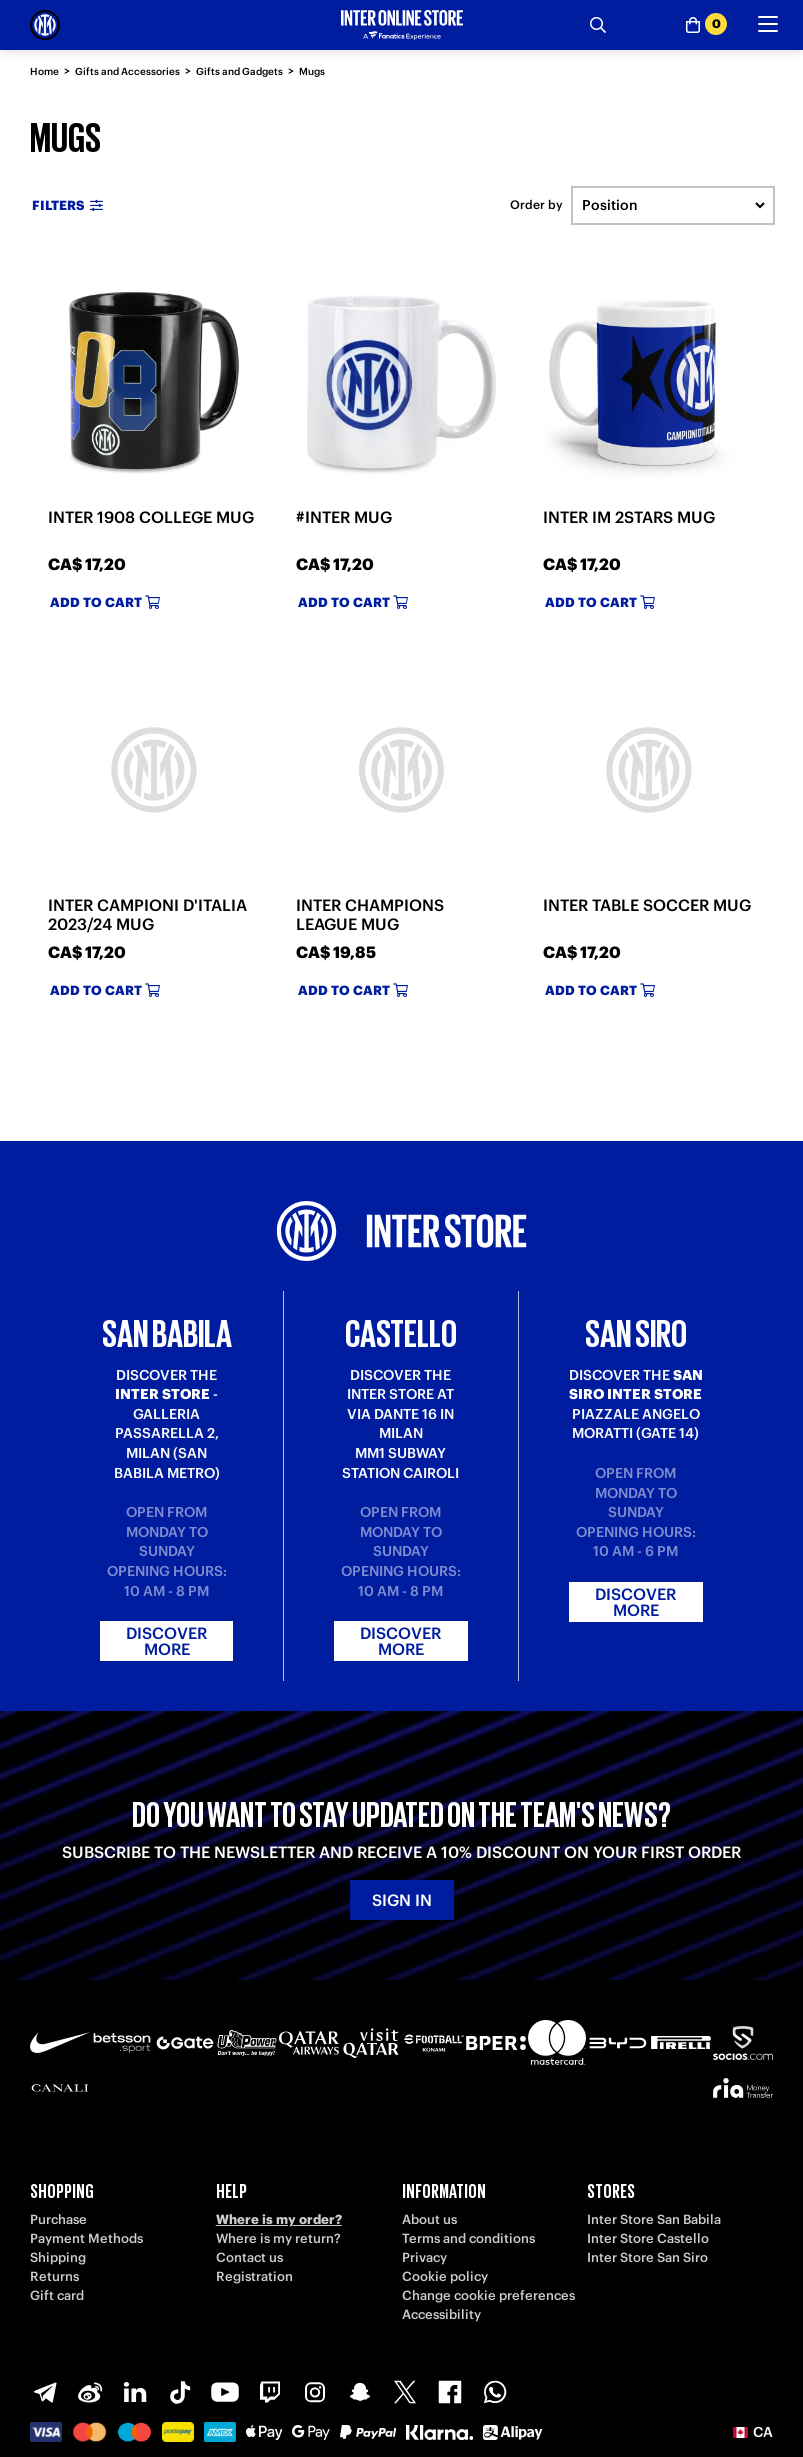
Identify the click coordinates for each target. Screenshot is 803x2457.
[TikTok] (180, 2392)
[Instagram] (315, 2392)
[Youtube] (225, 2392)
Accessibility (441, 2314)
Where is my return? (278, 2238)
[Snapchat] (360, 2392)
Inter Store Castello (648, 2238)
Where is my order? (279, 2219)
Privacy (424, 2257)
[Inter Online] (45, 25)
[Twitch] (270, 2392)
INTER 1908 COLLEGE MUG (151, 517)
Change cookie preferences (488, 2295)
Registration (254, 2276)
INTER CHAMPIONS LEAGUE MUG (370, 914)
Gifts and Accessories (127, 71)
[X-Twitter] (405, 2392)
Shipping (58, 2257)
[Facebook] (450, 2392)
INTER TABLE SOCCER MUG (647, 905)
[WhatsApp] (495, 2392)
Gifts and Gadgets (239, 71)
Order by (536, 205)
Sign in (402, 1900)
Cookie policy (445, 2276)
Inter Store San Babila (654, 2219)
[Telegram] (45, 2392)
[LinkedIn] (135, 2392)
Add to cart (105, 602)
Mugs (312, 71)
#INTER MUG (344, 517)
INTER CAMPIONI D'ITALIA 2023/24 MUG (147, 914)
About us (429, 2219)
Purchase (58, 2219)
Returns (54, 2276)
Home (44, 71)
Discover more (166, 1641)
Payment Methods (86, 2238)
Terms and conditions (468, 2238)
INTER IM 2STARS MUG (629, 517)
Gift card (57, 2295)
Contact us (249, 2257)
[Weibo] (90, 2392)
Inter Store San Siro (647, 2257)
